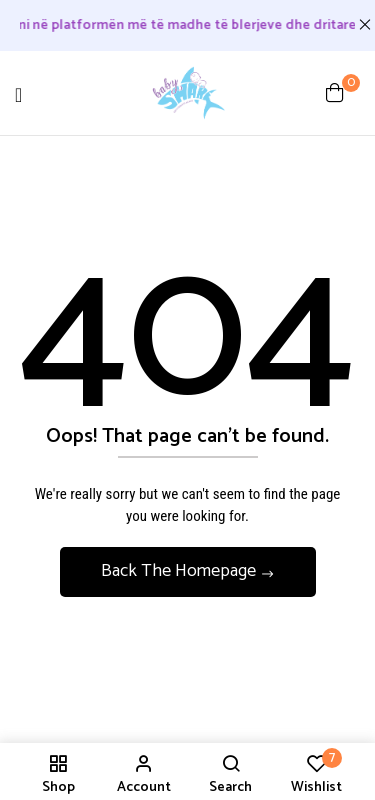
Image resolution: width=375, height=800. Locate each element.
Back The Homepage (180, 571)
